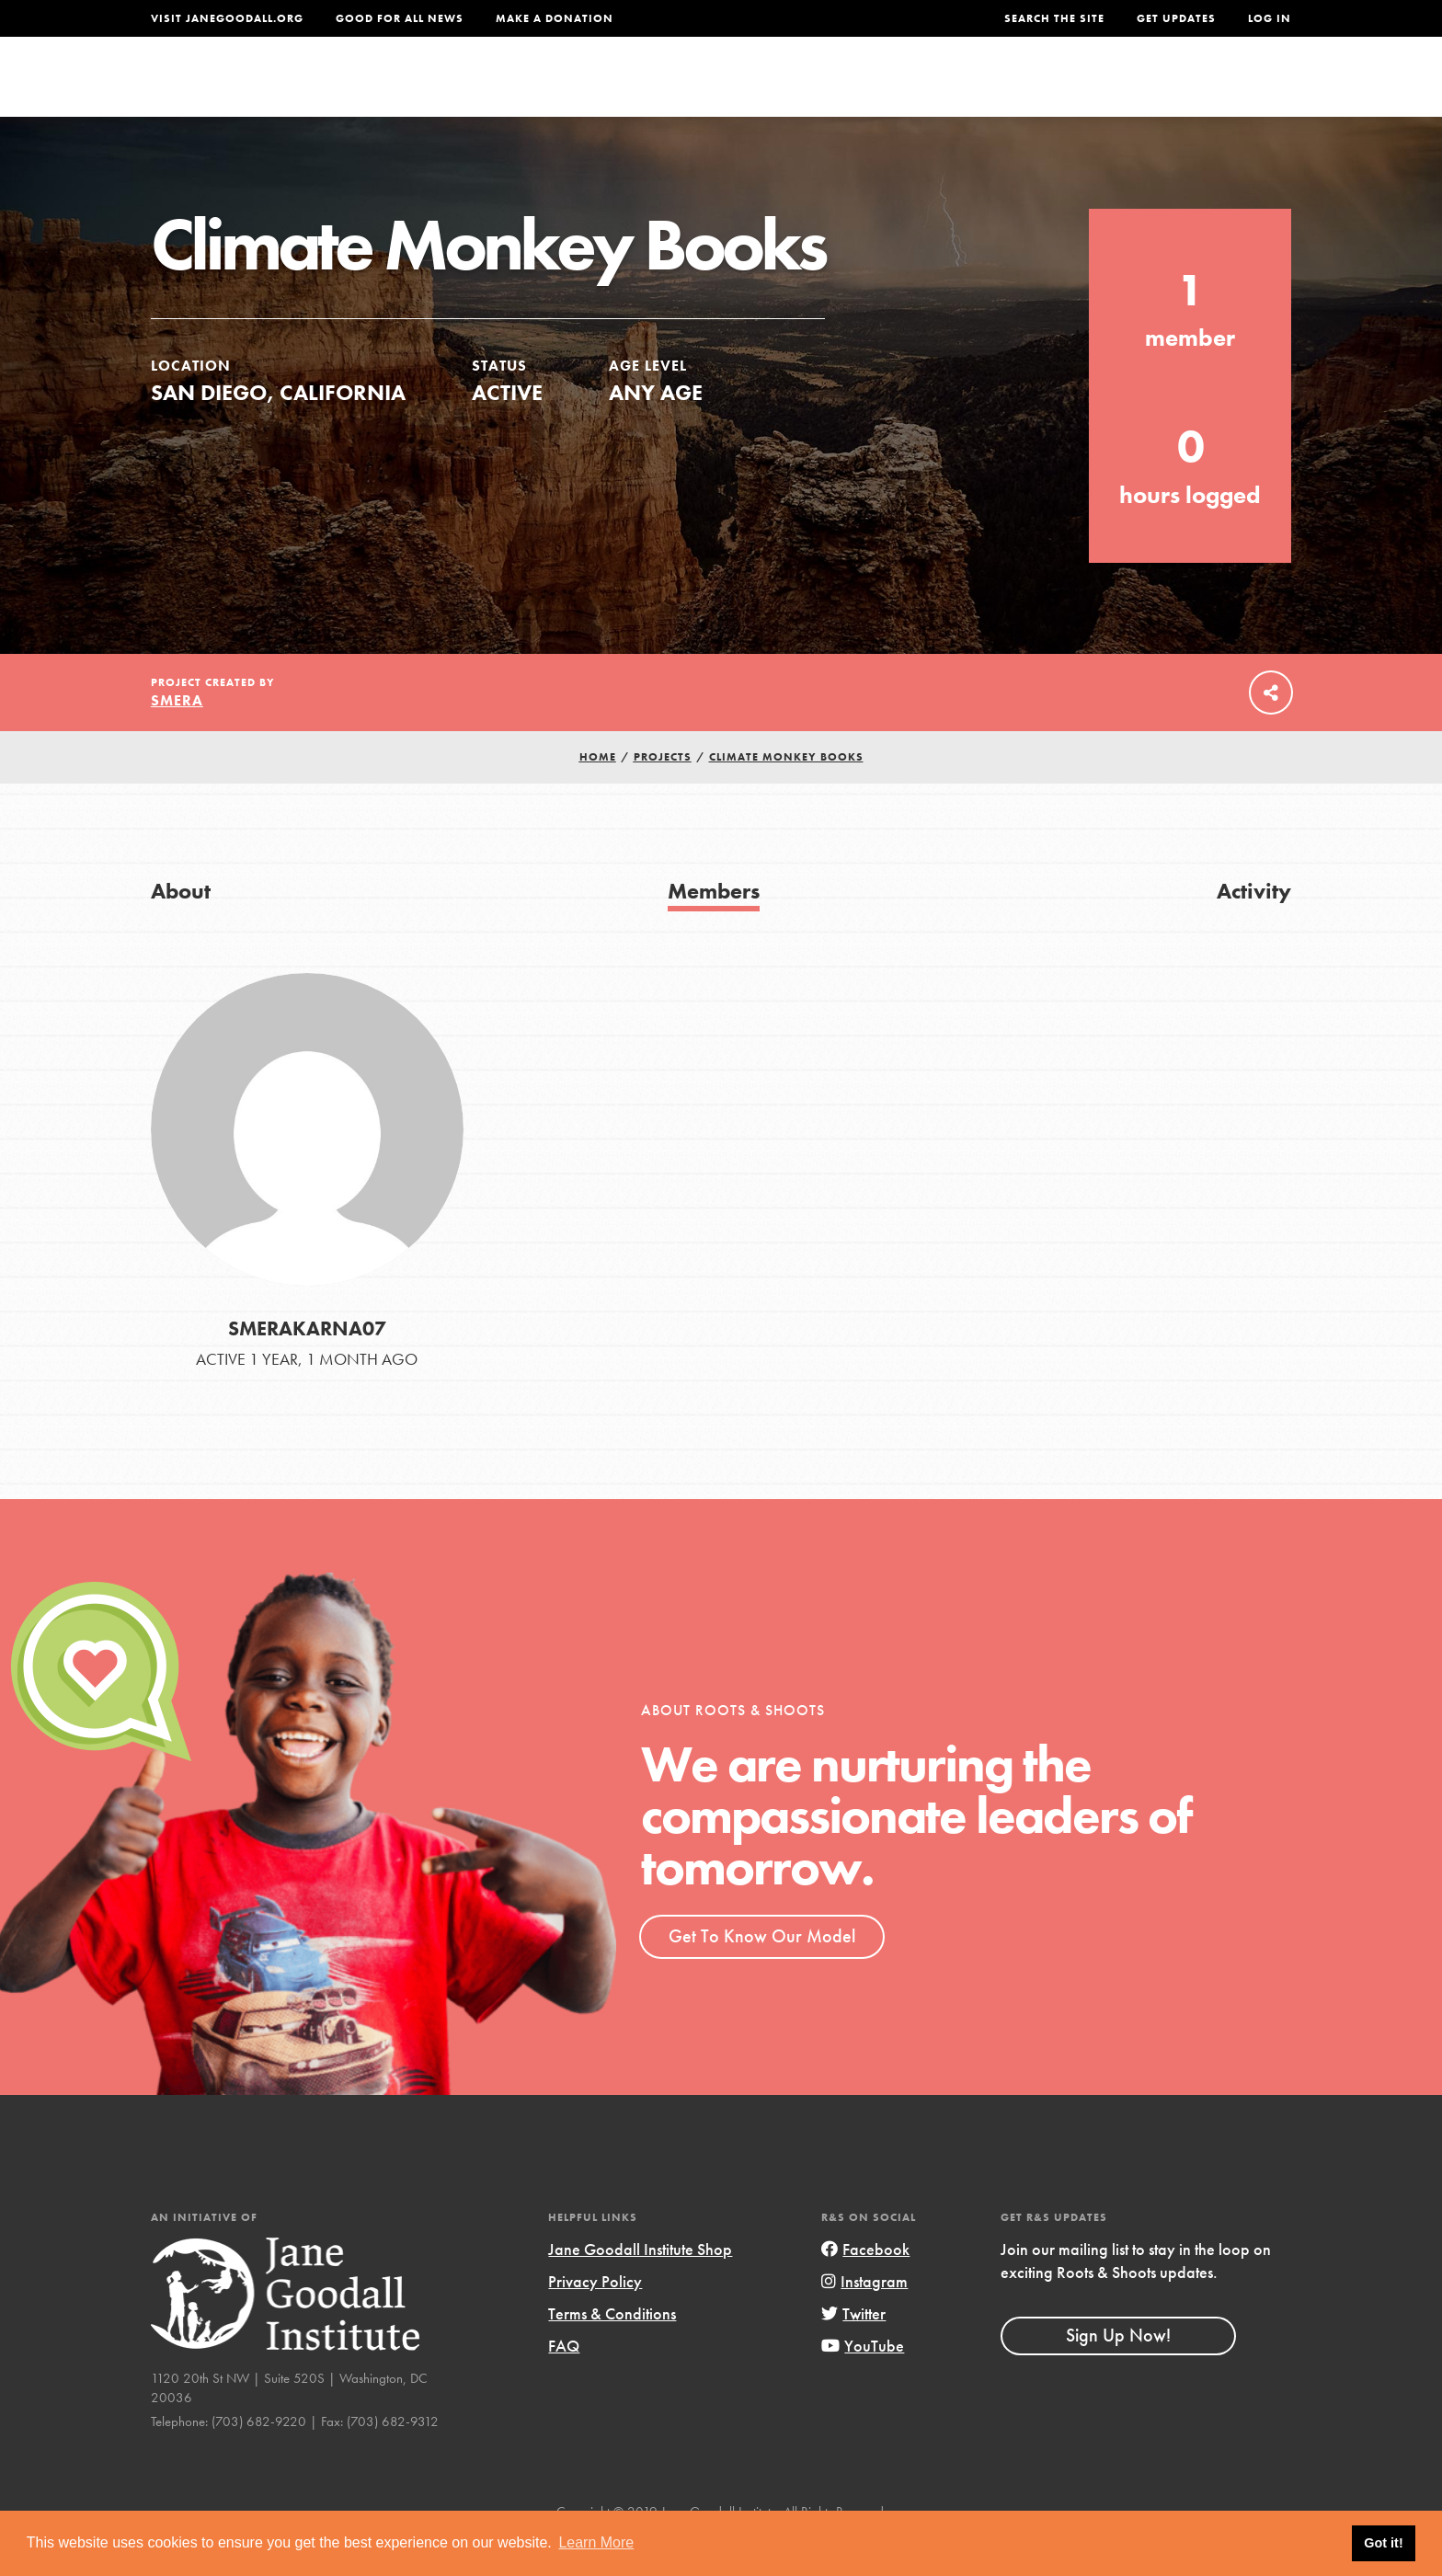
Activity (1254, 928)
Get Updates (1176, 18)
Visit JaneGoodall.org (227, 18)
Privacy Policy (595, 2319)
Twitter (853, 2351)
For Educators (733, 88)
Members (714, 928)
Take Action (1231, 88)
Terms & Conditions (612, 2351)
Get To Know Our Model (762, 1974)
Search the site (1054, 18)
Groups (1106, 88)
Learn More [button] (596, 2542)
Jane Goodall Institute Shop (640, 2286)
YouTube (862, 2383)
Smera (177, 738)
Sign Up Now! (1118, 2373)
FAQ (563, 2383)
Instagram (864, 2319)
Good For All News (400, 18)
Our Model (881, 88)
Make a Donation (554, 18)
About (479, 88)
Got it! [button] (1383, 2543)
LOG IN (1269, 18)
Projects (1002, 88)
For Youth (585, 88)
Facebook (865, 2286)
